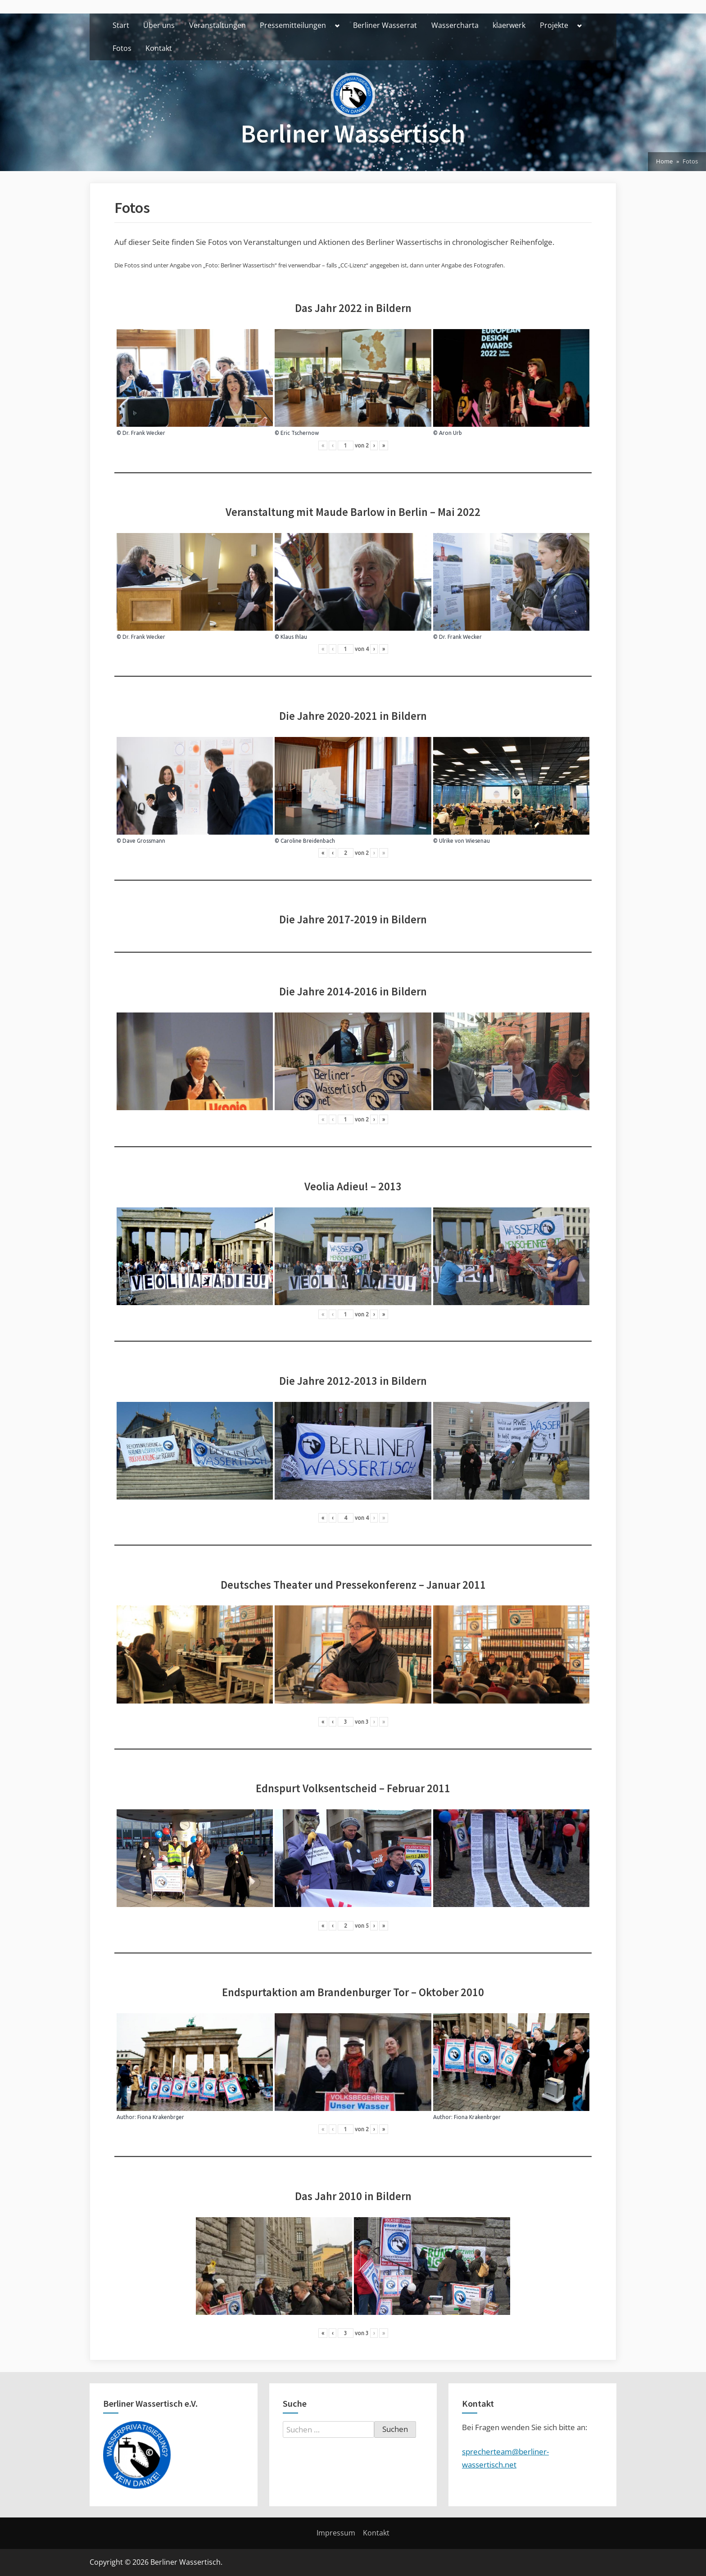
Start (121, 25)
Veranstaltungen (217, 25)
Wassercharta (455, 25)
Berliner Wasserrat (385, 25)
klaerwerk (509, 25)
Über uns (159, 25)
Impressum (336, 2533)
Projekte (554, 25)
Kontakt (158, 48)
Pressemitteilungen (293, 25)
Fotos (122, 48)
